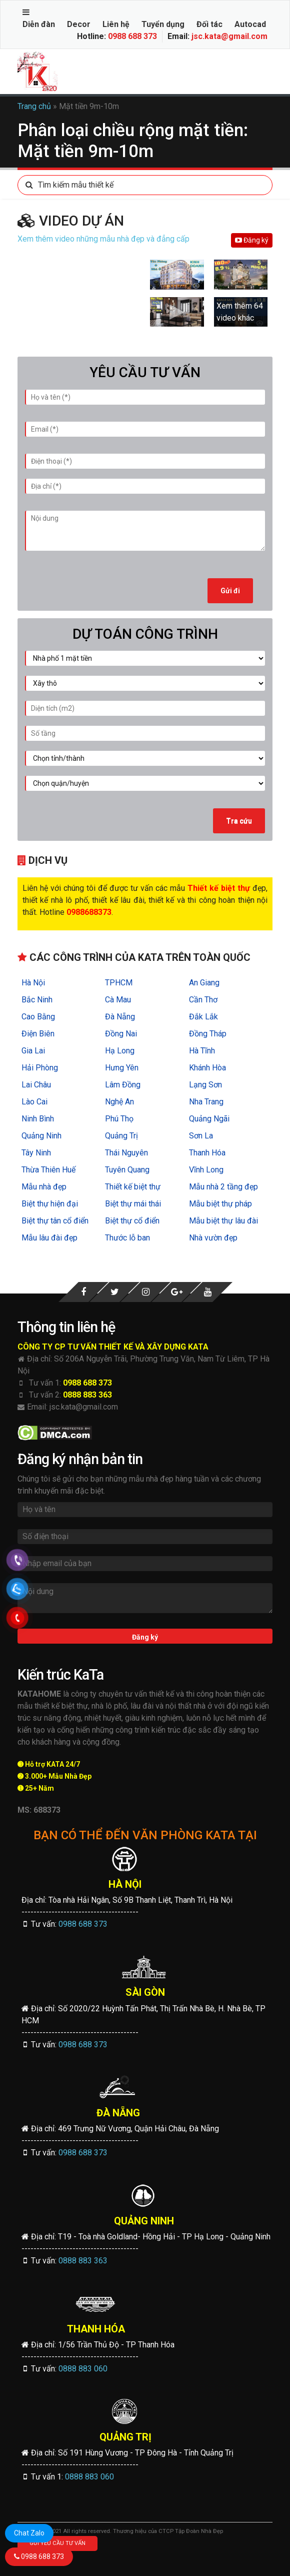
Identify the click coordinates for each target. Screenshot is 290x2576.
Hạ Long (119, 1050)
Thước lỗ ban (127, 1237)
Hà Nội (33, 982)
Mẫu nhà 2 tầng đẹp (223, 1186)
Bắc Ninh (37, 999)
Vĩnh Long (206, 1169)
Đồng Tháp (207, 1033)
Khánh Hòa (207, 1067)
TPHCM (118, 982)
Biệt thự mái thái (133, 1203)
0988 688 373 (132, 36)
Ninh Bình (38, 1118)
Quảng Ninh (42, 1135)
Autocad (250, 24)
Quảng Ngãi (209, 1118)
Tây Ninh (36, 1152)
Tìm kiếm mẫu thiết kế (66, 185)
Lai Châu (36, 1084)
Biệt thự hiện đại (50, 1203)
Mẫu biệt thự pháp (220, 1203)
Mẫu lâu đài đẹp (50, 1237)
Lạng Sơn (205, 1084)
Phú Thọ (119, 1118)
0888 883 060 (83, 2368)
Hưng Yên (121, 1067)
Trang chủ (34, 106)
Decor (78, 24)
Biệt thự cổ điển (132, 1220)
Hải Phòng (40, 1067)
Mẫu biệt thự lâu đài (223, 1220)
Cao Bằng (38, 1016)
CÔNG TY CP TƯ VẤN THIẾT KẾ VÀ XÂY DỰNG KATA (113, 1347)
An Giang (204, 982)
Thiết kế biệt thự (132, 1186)
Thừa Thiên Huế (49, 1169)
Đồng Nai (121, 1033)
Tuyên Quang (127, 1169)
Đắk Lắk (203, 1016)
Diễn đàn (38, 24)
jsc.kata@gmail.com (230, 36)
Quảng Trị (121, 1135)
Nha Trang (206, 1101)
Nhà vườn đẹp (213, 1237)
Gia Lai (33, 1050)
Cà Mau (118, 999)
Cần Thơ (203, 999)
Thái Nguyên (126, 1152)
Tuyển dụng (163, 24)
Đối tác (209, 24)
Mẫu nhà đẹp (44, 1186)
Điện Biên (38, 1033)
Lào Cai (35, 1101)
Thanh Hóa (207, 1152)
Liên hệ (116, 24)
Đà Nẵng (120, 1016)
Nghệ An (119, 1101)
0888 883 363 (87, 1395)
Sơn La (201, 1135)
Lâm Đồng (122, 1084)
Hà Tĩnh (202, 1050)
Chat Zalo (29, 2533)
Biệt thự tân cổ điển (55, 1220)
